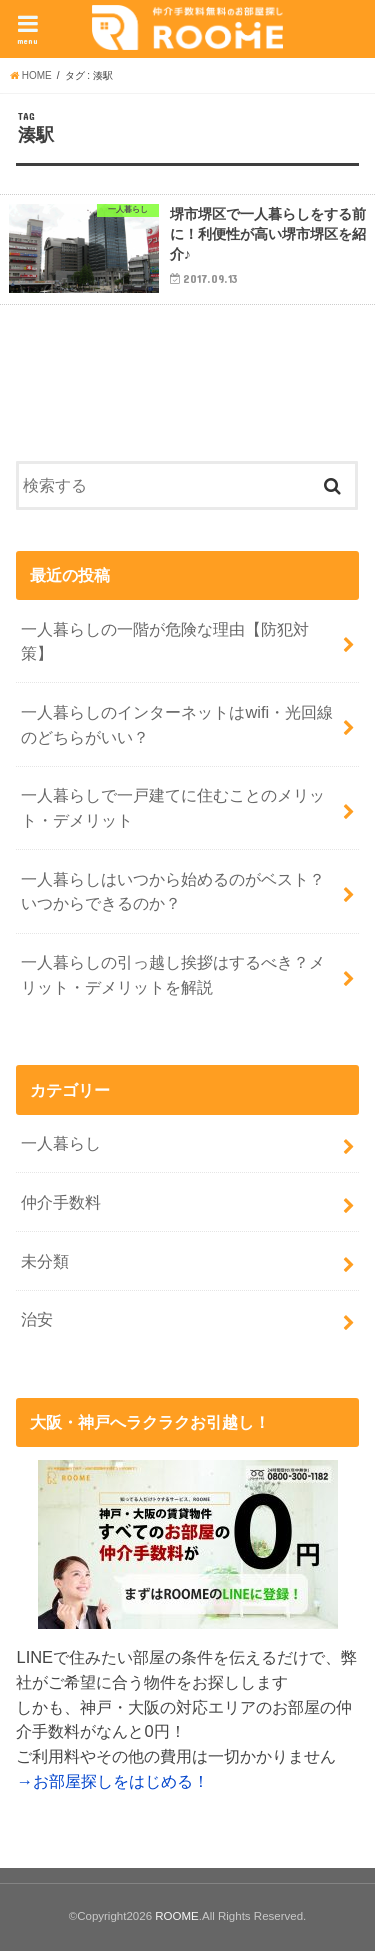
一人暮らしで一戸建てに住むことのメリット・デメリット (173, 807)
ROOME (177, 1916)
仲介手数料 (61, 1202)
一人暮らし (61, 1143)
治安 (37, 1319)
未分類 (45, 1261)
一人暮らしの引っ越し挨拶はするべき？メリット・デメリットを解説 (173, 974)
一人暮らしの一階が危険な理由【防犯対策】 (165, 641)
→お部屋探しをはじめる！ (112, 1781)
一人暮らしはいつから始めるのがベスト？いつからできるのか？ (173, 891)
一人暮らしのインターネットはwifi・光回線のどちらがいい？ (177, 724)
